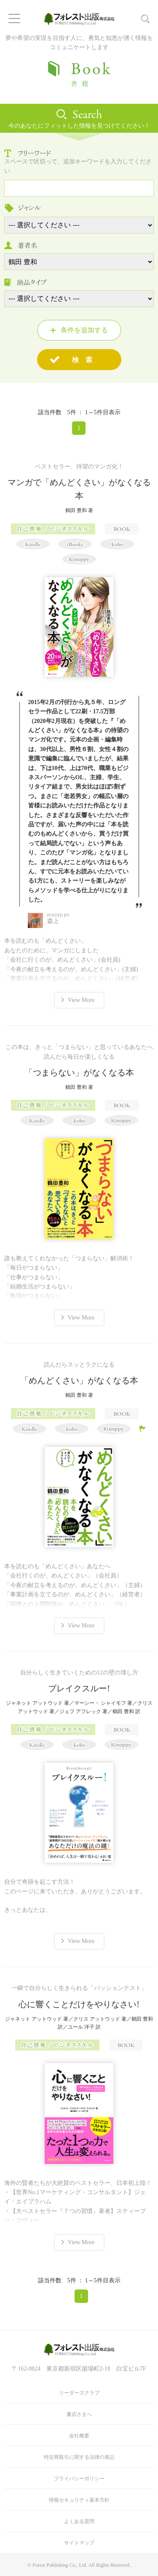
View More (81, 1000)
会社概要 (79, 2436)
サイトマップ (79, 2543)
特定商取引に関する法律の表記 (79, 2457)
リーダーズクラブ (79, 2393)
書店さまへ (79, 2414)
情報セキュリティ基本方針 (79, 2500)
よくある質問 (79, 2521)
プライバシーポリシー (79, 2478)
